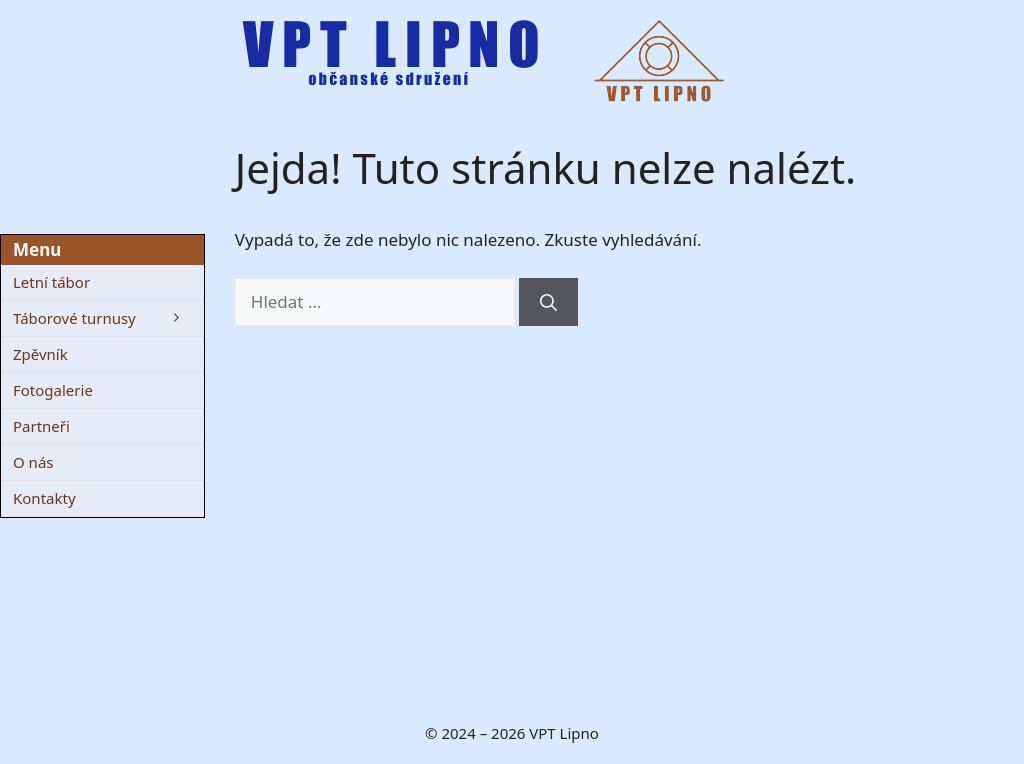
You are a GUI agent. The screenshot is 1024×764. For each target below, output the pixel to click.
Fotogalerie (53, 390)
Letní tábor (51, 282)
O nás (33, 462)
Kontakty (44, 498)
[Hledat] (548, 302)
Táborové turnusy (108, 318)
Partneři (41, 426)
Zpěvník (40, 354)
